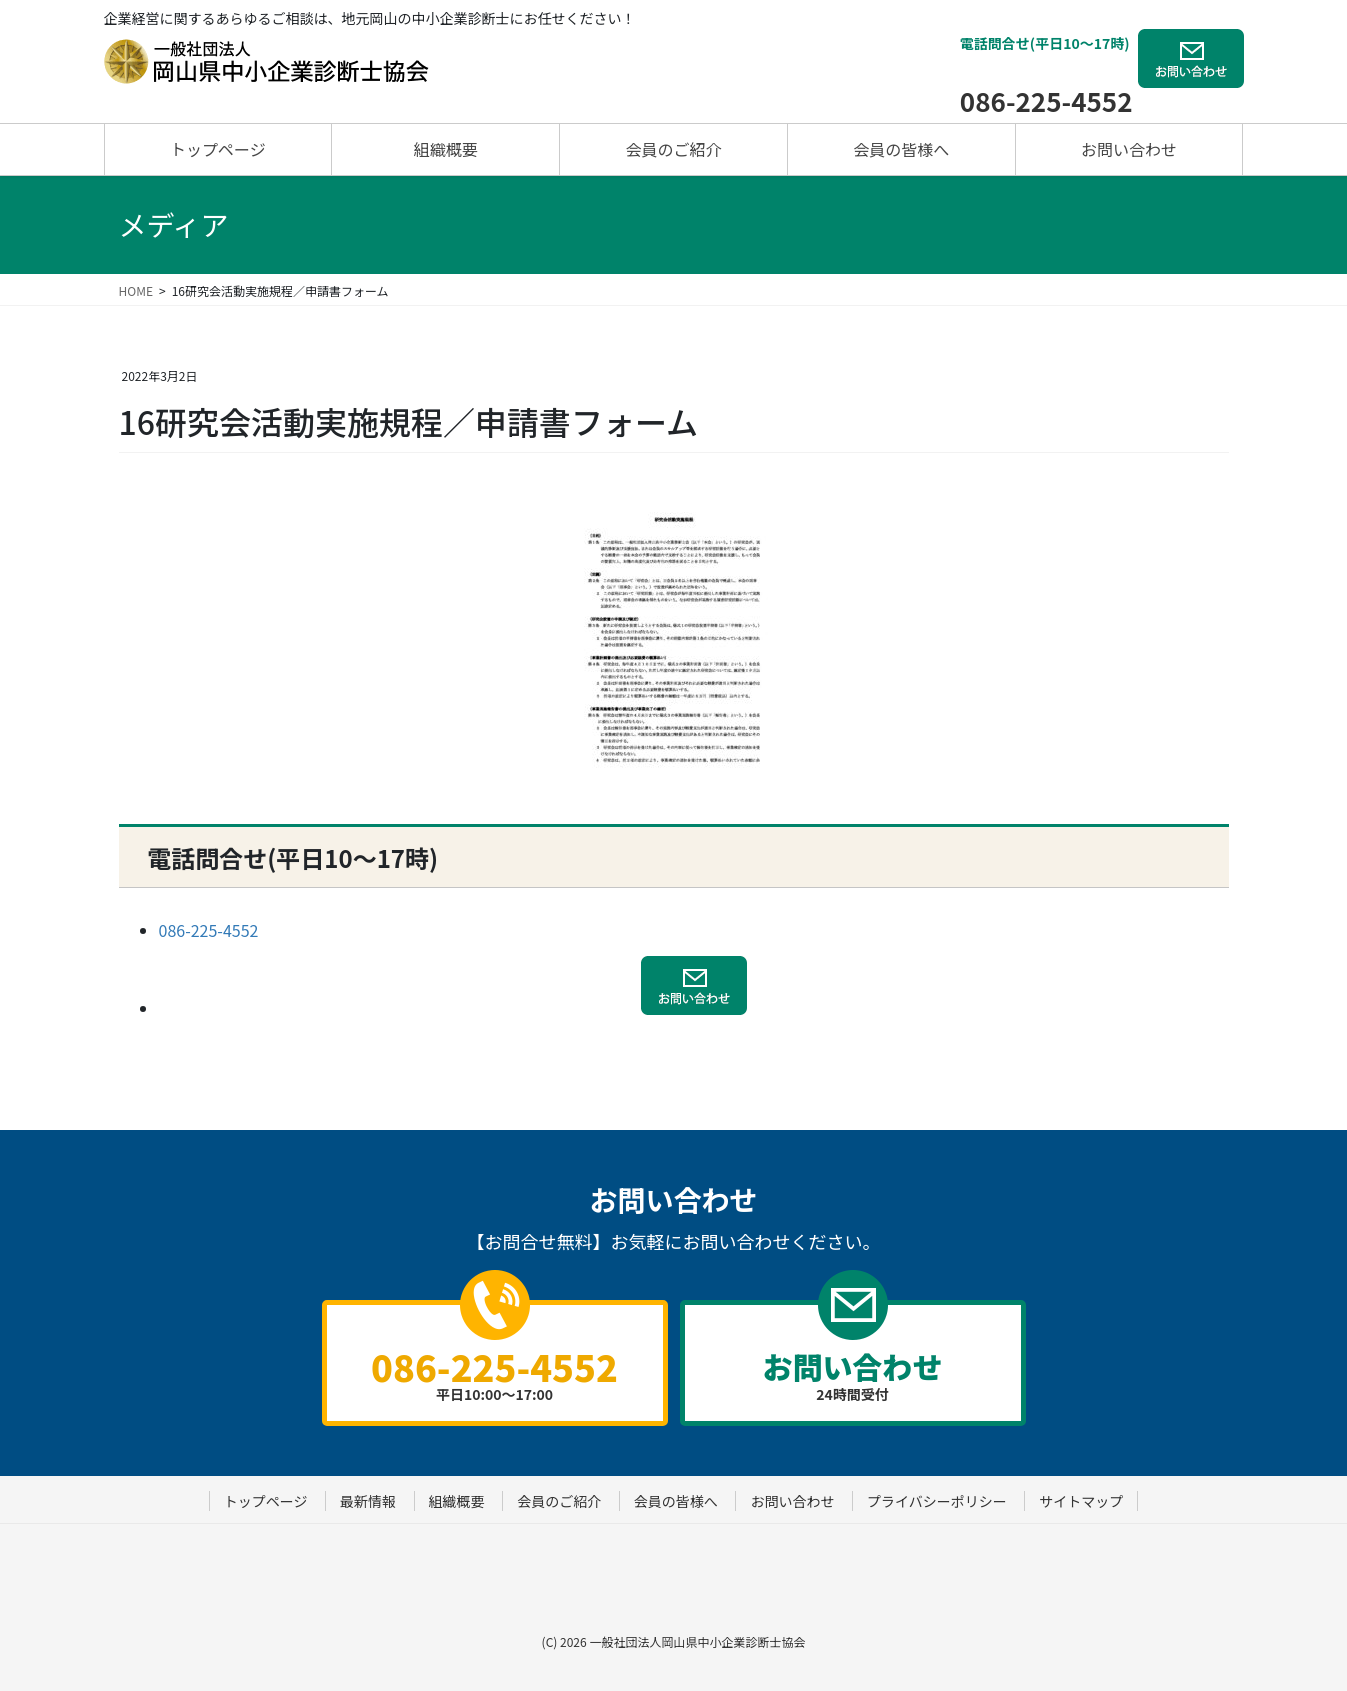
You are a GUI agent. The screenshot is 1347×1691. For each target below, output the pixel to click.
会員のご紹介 (559, 1501)
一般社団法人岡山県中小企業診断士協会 (697, 1641)
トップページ (266, 1501)
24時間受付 (853, 1374)
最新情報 (368, 1501)
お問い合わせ (792, 1501)
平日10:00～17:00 (495, 1372)
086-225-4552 (1046, 100)
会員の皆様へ (676, 1501)
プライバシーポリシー (937, 1501)
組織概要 (457, 1501)
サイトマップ (1081, 1501)
